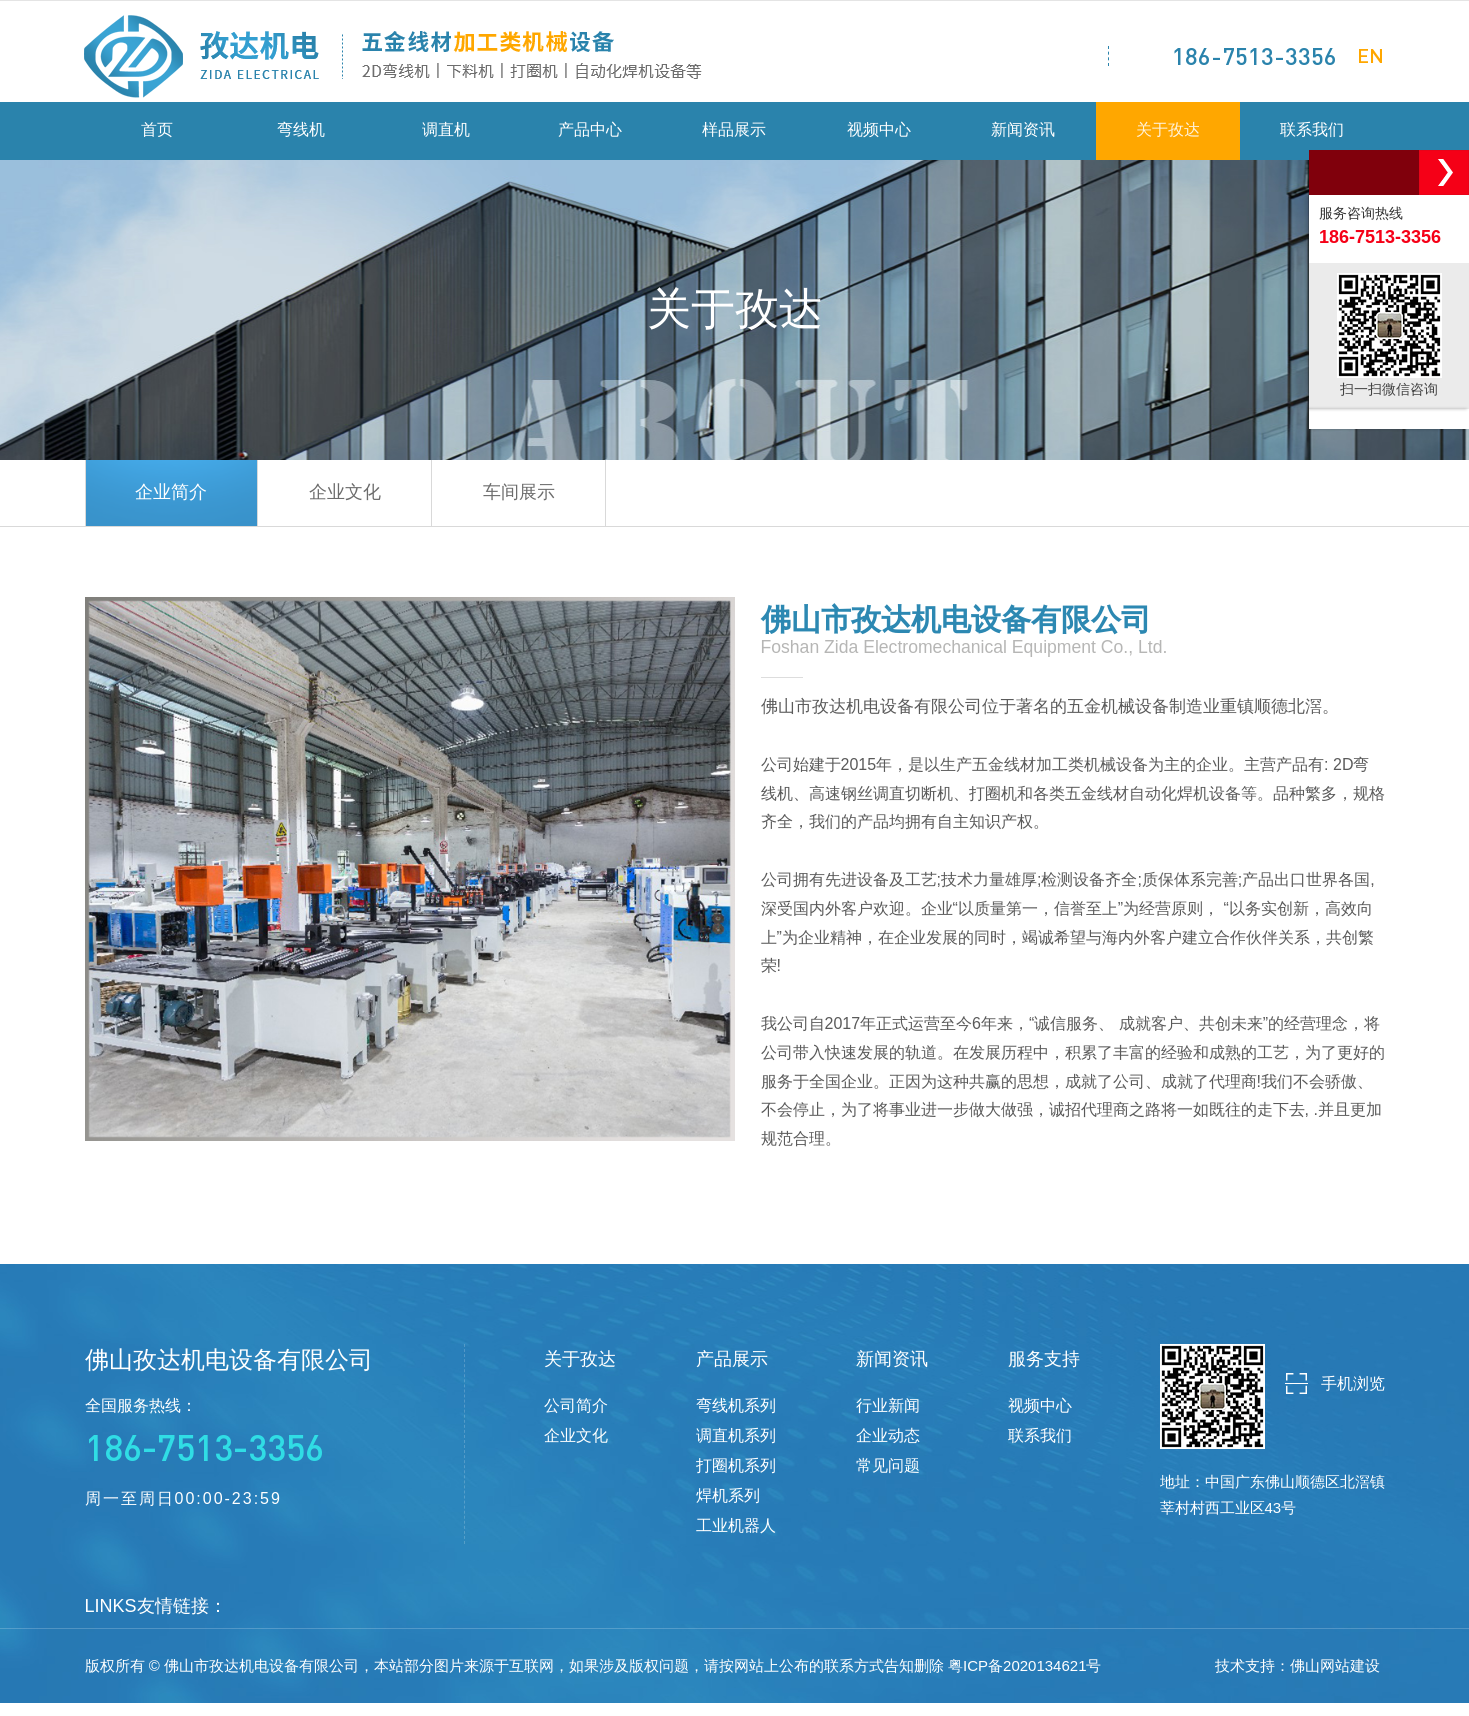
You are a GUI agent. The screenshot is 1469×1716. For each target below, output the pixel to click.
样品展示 (734, 139)
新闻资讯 (1023, 139)
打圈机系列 (736, 1478)
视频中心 (879, 139)
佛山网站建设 (1335, 1678)
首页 (157, 139)
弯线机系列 (736, 1418)
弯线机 (301, 139)
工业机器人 (736, 1538)
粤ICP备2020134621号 (1024, 1678)
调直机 (446, 139)
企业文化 (373, 504)
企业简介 (181, 504)
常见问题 (888, 1478)
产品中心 (590, 139)
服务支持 (1044, 1372)
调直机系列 (736, 1448)
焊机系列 (728, 1508)
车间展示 (565, 504)
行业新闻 (888, 1418)
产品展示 (732, 1372)
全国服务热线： (229, 1446)
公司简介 (576, 1418)
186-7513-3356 (1254, 56)
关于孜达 (1168, 139)
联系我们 (1312, 139)
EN (1370, 55)
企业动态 (888, 1448)
